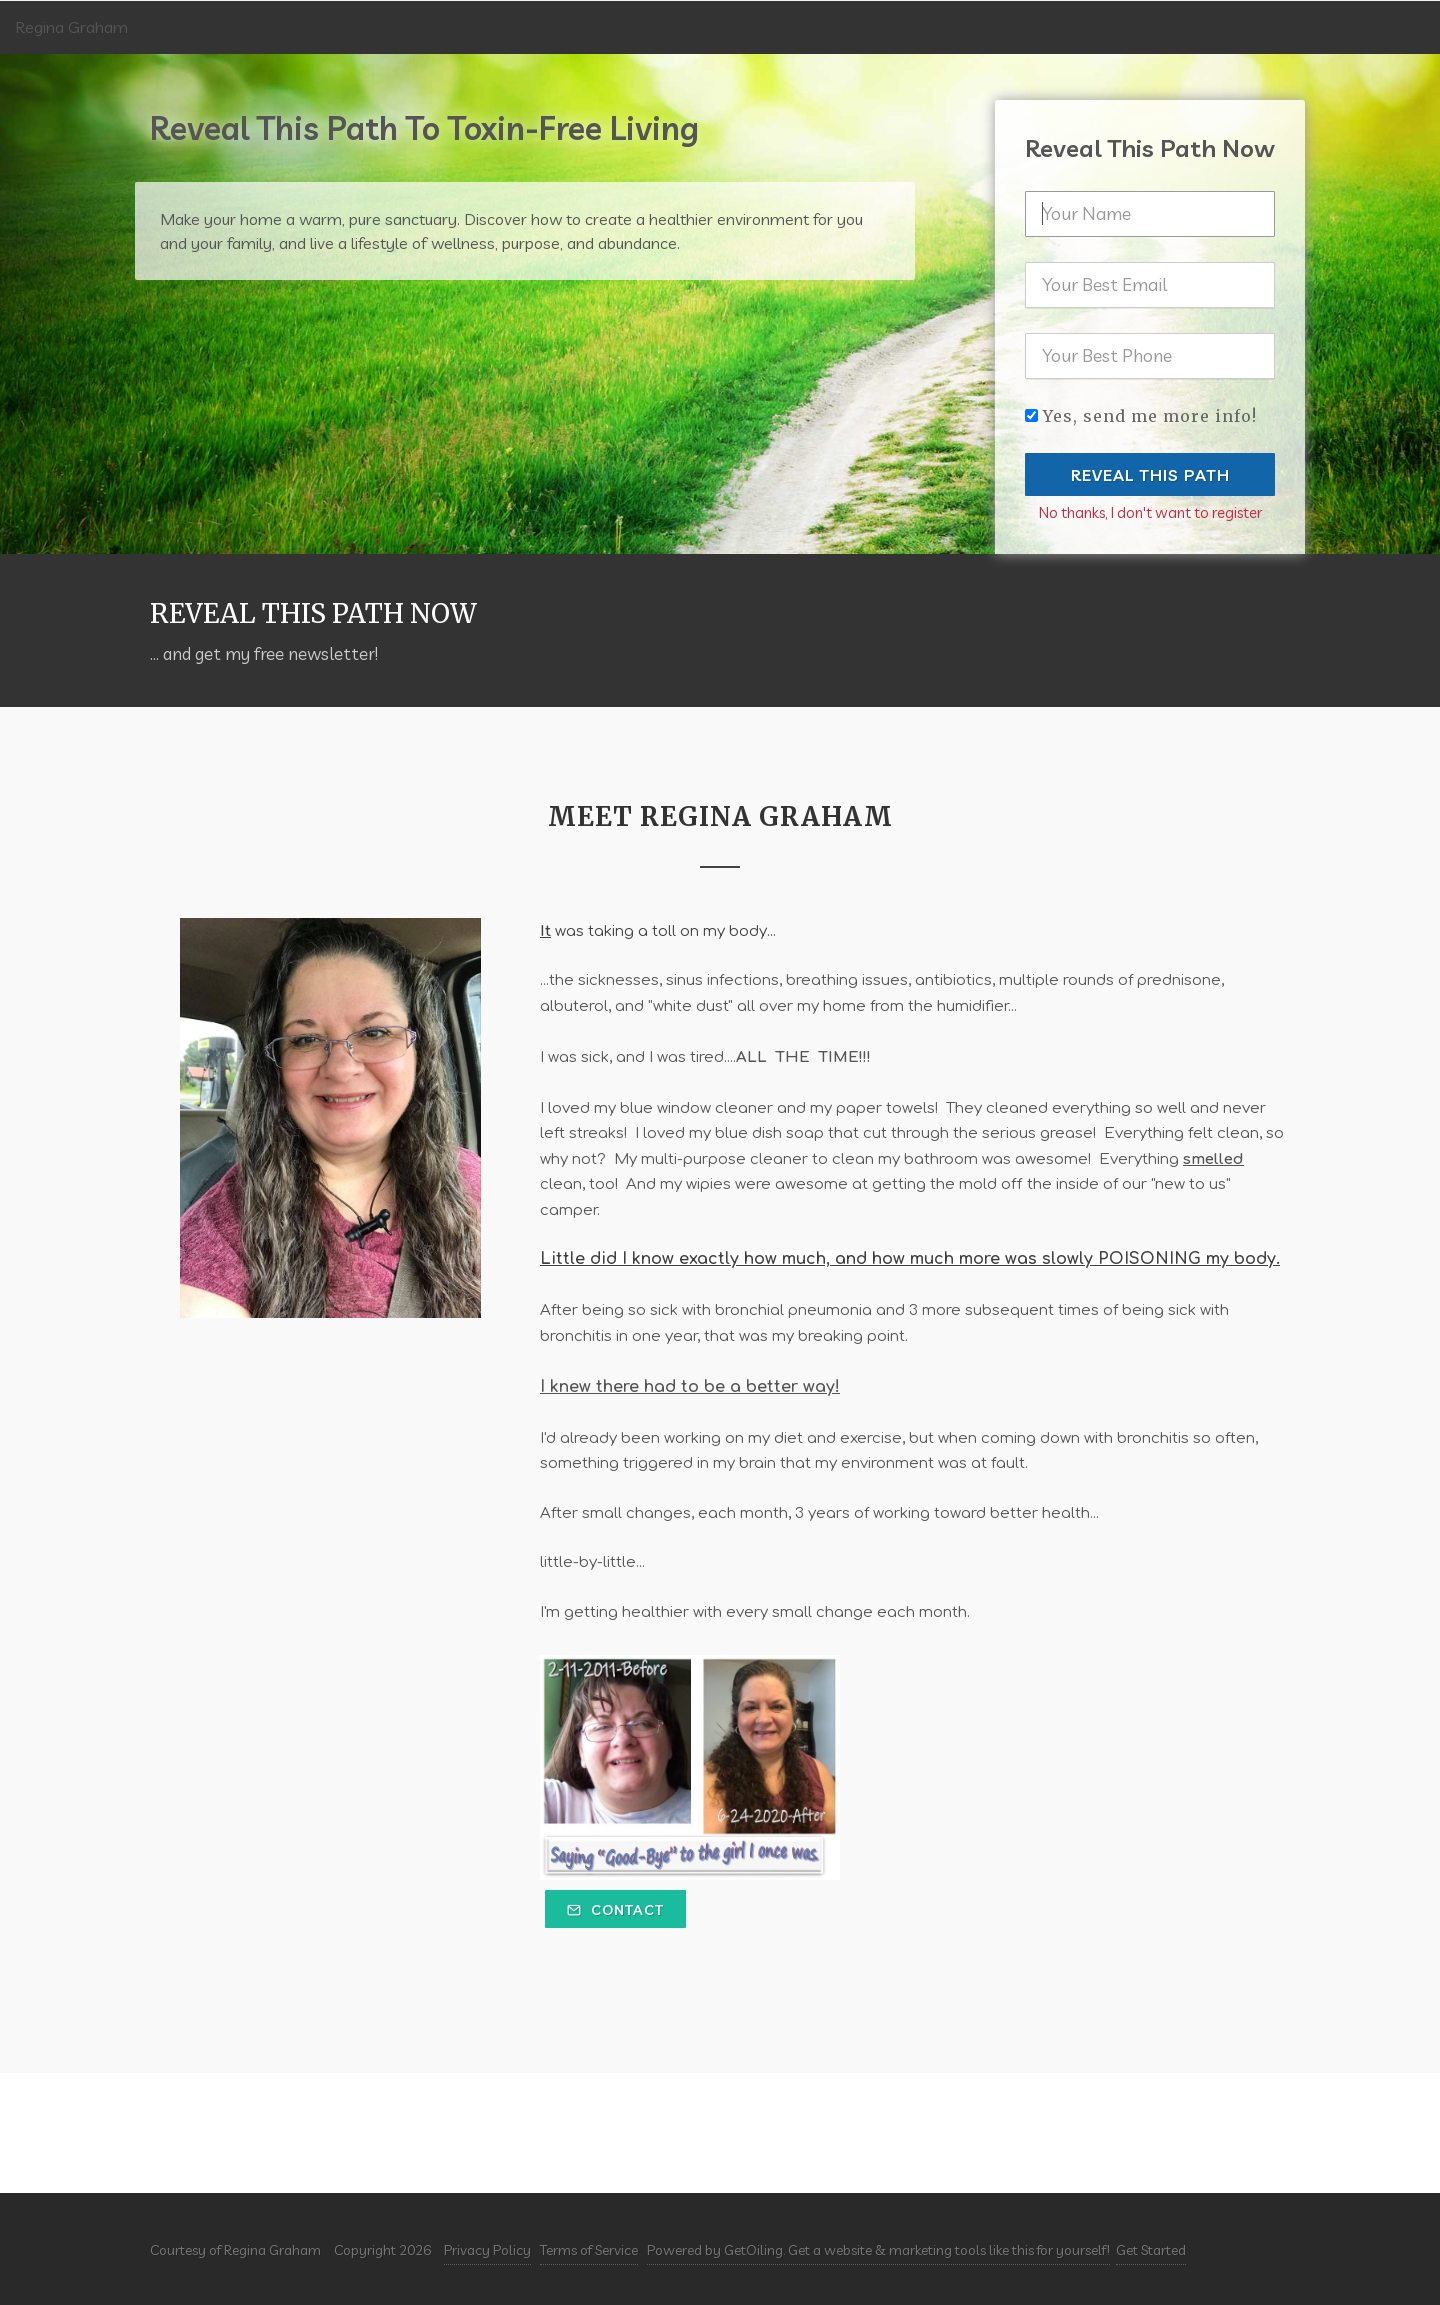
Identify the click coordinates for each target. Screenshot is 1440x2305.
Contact (615, 1910)
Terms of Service (589, 2250)
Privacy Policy (487, 2250)
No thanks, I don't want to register (1150, 512)
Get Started (1151, 2250)
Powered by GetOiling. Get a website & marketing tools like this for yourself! (878, 2250)
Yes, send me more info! (1150, 416)
